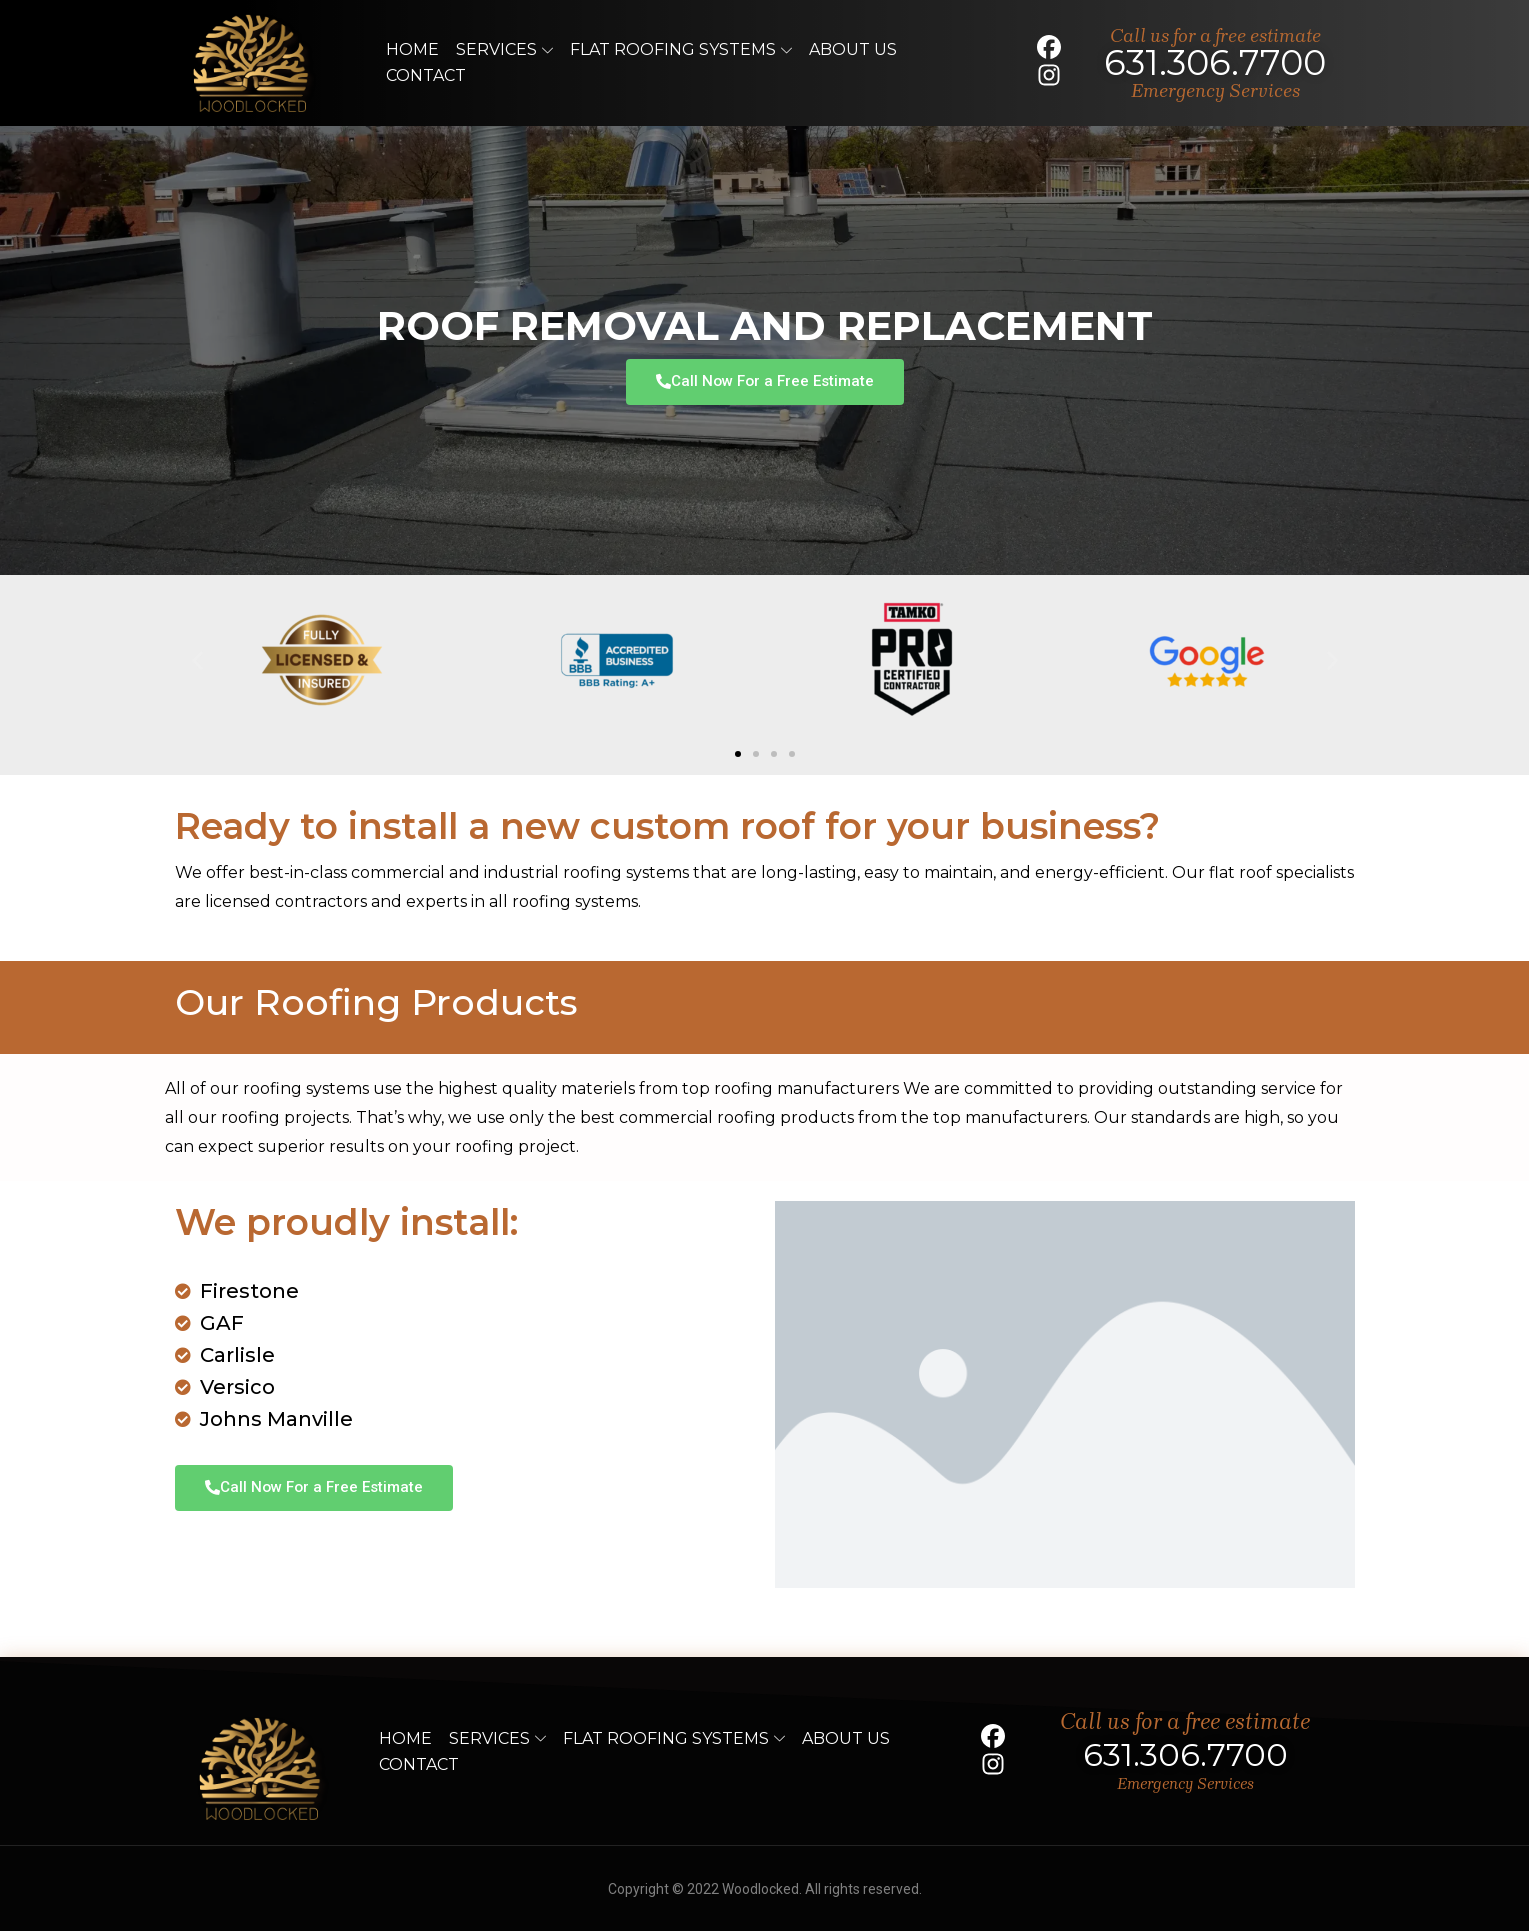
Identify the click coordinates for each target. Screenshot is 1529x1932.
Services (504, 49)
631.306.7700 (1215, 62)
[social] (1043, 48)
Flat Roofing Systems (681, 49)
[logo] (252, 63)
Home (412, 49)
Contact (426, 75)
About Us (853, 49)
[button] (197, 660)
